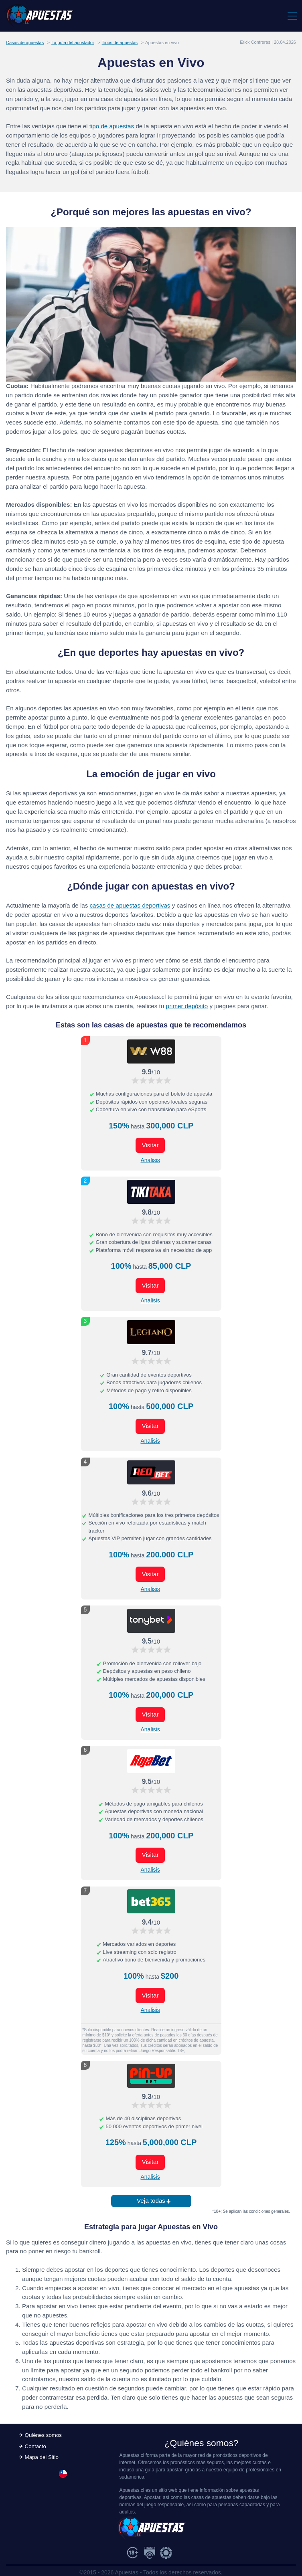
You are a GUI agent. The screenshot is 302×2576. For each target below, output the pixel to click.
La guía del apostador (72, 42)
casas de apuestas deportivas (130, 905)
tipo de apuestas (111, 126)
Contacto (35, 2446)
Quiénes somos (43, 2435)
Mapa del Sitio (42, 2457)
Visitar (150, 1145)
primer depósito (187, 1006)
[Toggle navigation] (292, 15)
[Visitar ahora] (151, 1051)
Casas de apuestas (25, 42)
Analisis (150, 1160)
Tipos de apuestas (120, 42)
